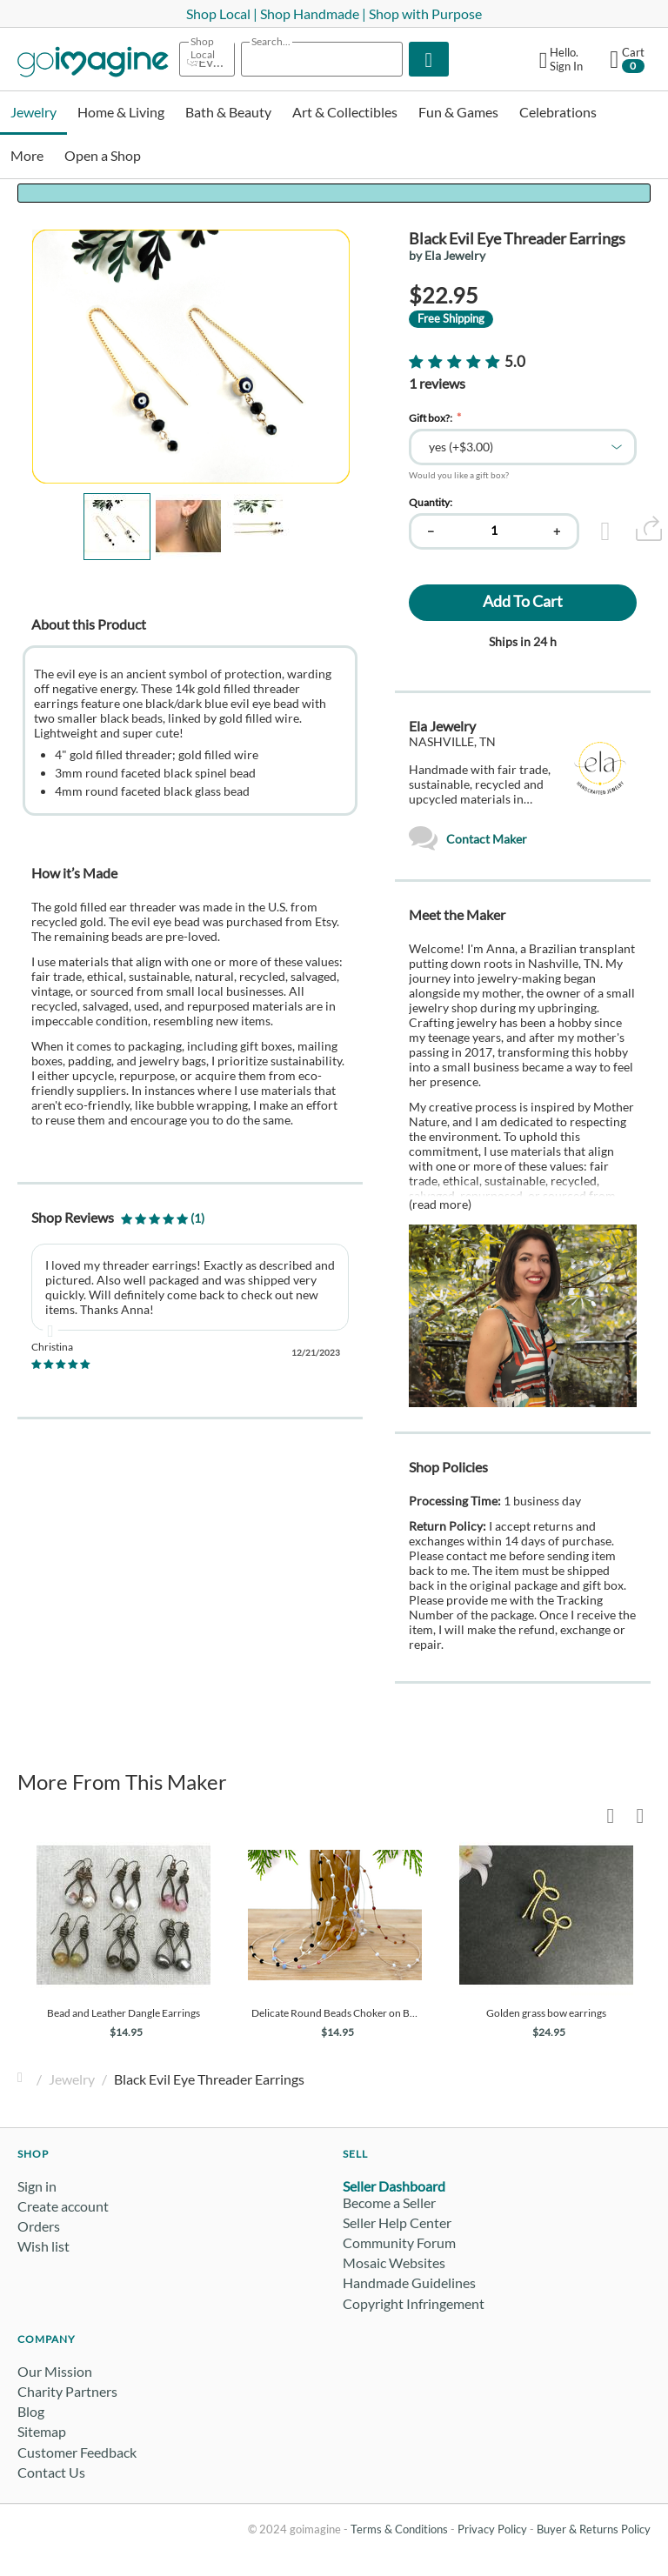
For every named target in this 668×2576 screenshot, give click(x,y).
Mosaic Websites (394, 2262)
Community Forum (399, 2242)
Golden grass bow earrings (546, 2012)
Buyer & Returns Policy (594, 2529)
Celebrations (558, 111)
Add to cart (523, 601)
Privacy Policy (492, 2529)
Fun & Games (458, 111)
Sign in (37, 2186)
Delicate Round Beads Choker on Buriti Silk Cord (334, 2012)
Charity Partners (67, 2391)
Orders (38, 2226)
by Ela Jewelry (447, 255)
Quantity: (430, 502)
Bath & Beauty (228, 111)
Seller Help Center (397, 2222)
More (26, 155)
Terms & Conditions (399, 2529)
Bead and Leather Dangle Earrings (123, 2012)
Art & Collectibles (344, 111)
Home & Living (120, 111)
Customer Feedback (77, 2452)
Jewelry (33, 111)
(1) (162, 1217)
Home (24, 2079)
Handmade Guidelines (409, 2282)
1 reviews (437, 383)
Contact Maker (468, 839)
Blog (30, 2411)
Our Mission (54, 2371)
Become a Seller (389, 2202)
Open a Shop (102, 155)
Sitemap (41, 2431)
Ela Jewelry (442, 725)
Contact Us (51, 2472)
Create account (63, 2206)
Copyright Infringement (413, 2303)
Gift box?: (431, 417)
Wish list (43, 2246)
